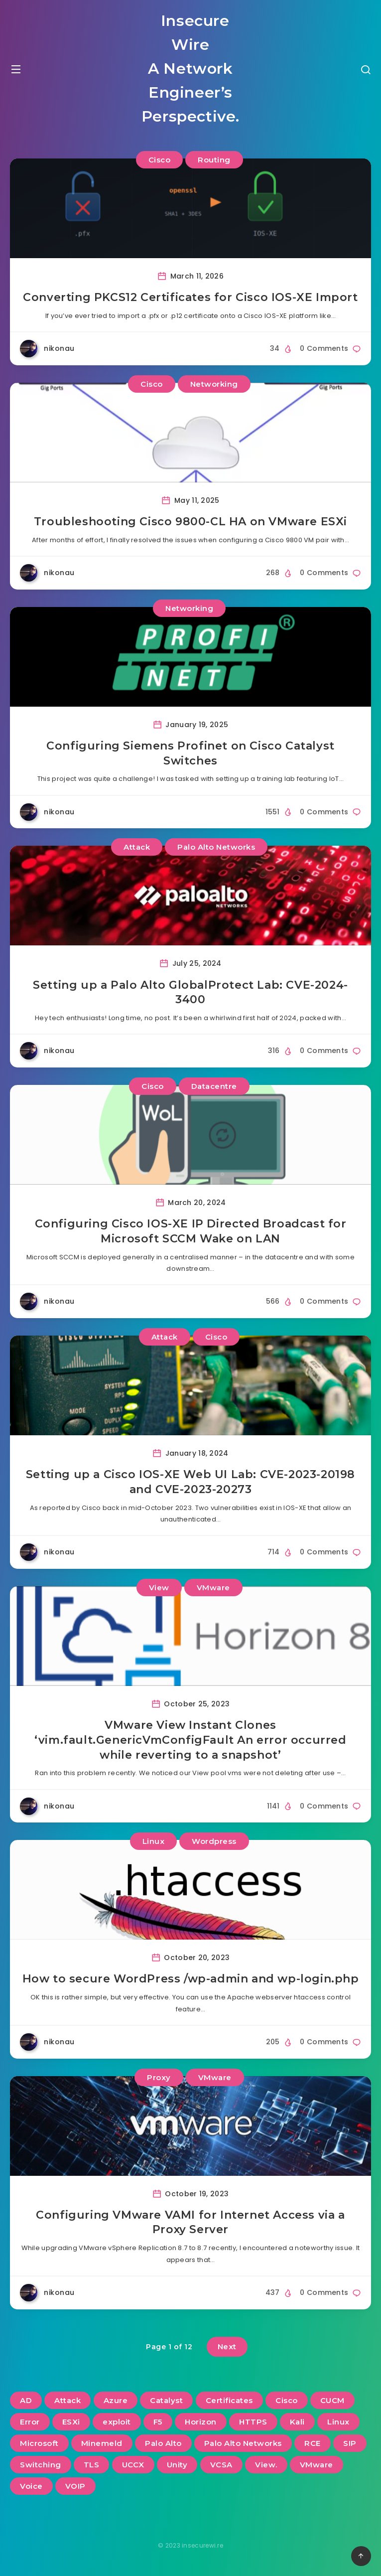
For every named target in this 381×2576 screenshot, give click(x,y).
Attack (137, 847)
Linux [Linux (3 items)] (338, 2421)
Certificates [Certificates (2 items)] (229, 2400)
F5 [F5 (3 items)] (157, 2421)
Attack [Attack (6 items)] (67, 2400)
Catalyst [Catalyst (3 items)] (166, 2400)
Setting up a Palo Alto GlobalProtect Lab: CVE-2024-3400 (190, 992)
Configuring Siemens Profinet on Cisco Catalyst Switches (190, 753)
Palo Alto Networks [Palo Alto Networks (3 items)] (243, 2443)
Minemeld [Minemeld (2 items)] (102, 2443)
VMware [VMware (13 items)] (316, 2464)
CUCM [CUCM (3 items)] (332, 2400)
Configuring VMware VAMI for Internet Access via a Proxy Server (190, 2222)
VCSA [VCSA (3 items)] (221, 2464)
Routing (214, 159)
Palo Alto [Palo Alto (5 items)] (163, 2443)
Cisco (159, 159)
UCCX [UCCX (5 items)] (133, 2464)
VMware (213, 1587)
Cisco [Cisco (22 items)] (286, 2400)
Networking (214, 384)
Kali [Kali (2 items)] (297, 2421)
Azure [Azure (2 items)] (116, 2400)
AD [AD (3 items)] (26, 2400)
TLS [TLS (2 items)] (92, 2464)
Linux (153, 1841)
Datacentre (214, 1086)
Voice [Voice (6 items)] (31, 2486)
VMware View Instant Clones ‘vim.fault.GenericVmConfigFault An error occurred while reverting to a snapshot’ (190, 1739)
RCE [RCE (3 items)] (312, 2443)
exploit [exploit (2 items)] (117, 2421)
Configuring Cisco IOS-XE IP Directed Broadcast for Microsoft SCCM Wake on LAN (191, 1231)
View (159, 1587)
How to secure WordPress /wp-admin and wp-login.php (190, 1978)
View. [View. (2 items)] (266, 2464)
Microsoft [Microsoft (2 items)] (39, 2443)
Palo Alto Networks (216, 847)
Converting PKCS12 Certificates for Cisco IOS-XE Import (190, 297)
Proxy (159, 2077)
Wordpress (214, 1841)
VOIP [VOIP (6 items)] (75, 2486)
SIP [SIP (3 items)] (350, 2443)
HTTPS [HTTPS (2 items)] (253, 2421)
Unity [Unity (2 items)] (177, 2464)
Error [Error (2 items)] (30, 2421)
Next (227, 2346)
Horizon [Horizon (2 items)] (201, 2421)
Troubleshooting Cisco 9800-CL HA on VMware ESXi (190, 521)
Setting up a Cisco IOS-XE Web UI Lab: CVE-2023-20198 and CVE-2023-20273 (190, 1482)
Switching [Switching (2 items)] (40, 2464)
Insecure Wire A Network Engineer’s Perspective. (190, 68)
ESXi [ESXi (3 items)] (71, 2421)
